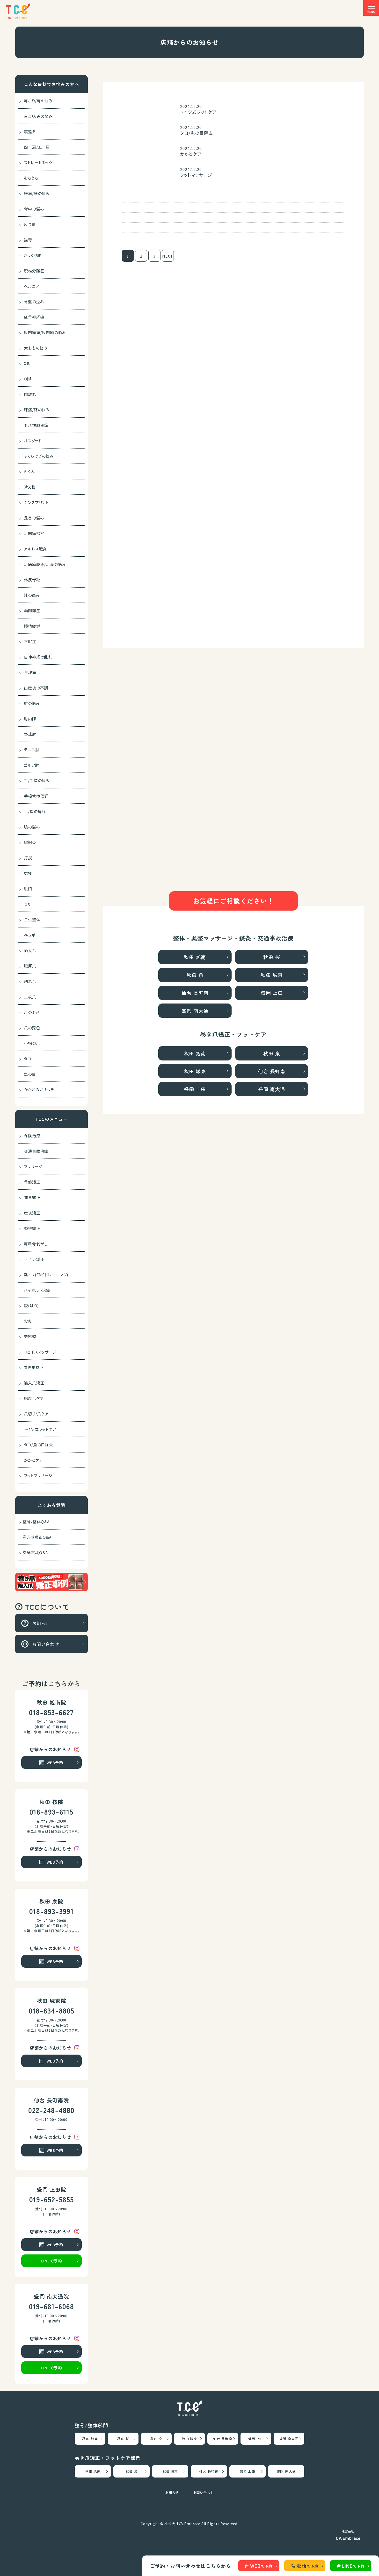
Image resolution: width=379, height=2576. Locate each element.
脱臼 (28, 888)
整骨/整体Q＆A (36, 1521)
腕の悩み (32, 827)
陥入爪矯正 (34, 1383)
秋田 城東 (272, 974)
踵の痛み (32, 595)
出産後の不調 (36, 688)
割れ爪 (30, 981)
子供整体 (32, 919)
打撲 (28, 858)
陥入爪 (30, 950)
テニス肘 (31, 749)
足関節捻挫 (34, 533)
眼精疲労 (32, 626)
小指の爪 (32, 1043)
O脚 (27, 379)
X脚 (27, 363)
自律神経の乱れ (38, 657)
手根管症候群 (36, 796)
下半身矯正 (34, 1259)
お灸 (28, 1321)
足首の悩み (34, 518)
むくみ (29, 471)
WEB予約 (55, 1762)
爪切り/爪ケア (36, 1414)
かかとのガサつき (39, 1089)
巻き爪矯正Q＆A (37, 1537)
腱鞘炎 (30, 842)
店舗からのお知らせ (50, 1749)
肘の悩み (32, 703)
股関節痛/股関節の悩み (45, 332)
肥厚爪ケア (34, 1398)
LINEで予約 (51, 2261)
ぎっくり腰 (32, 255)
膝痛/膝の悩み (37, 410)
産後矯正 (32, 1213)
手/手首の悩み (37, 780)
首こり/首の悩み (38, 116)
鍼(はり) (31, 1305)
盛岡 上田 (272, 992)
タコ (27, 1058)
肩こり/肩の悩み (38, 101)
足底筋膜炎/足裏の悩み (45, 564)
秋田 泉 (195, 974)
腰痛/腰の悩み (37, 193)
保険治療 (32, 1135)
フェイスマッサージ (40, 1352)
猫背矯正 (32, 1197)
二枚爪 (30, 997)
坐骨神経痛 (34, 317)
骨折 (28, 904)
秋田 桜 (271, 957)
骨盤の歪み (34, 301)
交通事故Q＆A (35, 1552)
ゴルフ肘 (31, 765)
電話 (305, 2565)
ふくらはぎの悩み (39, 456)
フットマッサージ (38, 1475)
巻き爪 (30, 935)
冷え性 (30, 487)
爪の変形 (32, 1012)
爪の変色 (32, 1028)
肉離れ (30, 394)
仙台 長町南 (195, 992)
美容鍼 (30, 1336)
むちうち (31, 178)
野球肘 (30, 734)
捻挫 (28, 873)
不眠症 (30, 641)
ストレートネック (38, 162)
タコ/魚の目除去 (38, 1444)
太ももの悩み (36, 348)
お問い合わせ (45, 1644)
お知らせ (40, 1623)
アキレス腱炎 (35, 549)
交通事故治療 (36, 1151)
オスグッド (33, 440)
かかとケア (33, 1460)
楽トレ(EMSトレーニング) (46, 1274)
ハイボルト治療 (37, 1290)
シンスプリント (36, 502)
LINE (350, 2565)
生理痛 (30, 672)
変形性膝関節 (36, 425)
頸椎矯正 (32, 1228)
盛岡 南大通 (195, 1010)
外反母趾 (32, 580)
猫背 (28, 240)
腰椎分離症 (34, 271)
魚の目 (30, 1074)
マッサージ (33, 1166)
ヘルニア (32, 286)
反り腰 (30, 224)
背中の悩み (34, 209)
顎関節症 (32, 610)
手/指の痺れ (35, 811)
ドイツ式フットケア (40, 1429)
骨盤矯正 (32, 1182)
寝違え (30, 131)
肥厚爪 (30, 966)
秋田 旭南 (195, 957)
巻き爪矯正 (34, 1367)
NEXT (167, 256)
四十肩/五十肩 (37, 147)
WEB (258, 2565)
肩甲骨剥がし (36, 1244)
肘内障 (30, 719)
